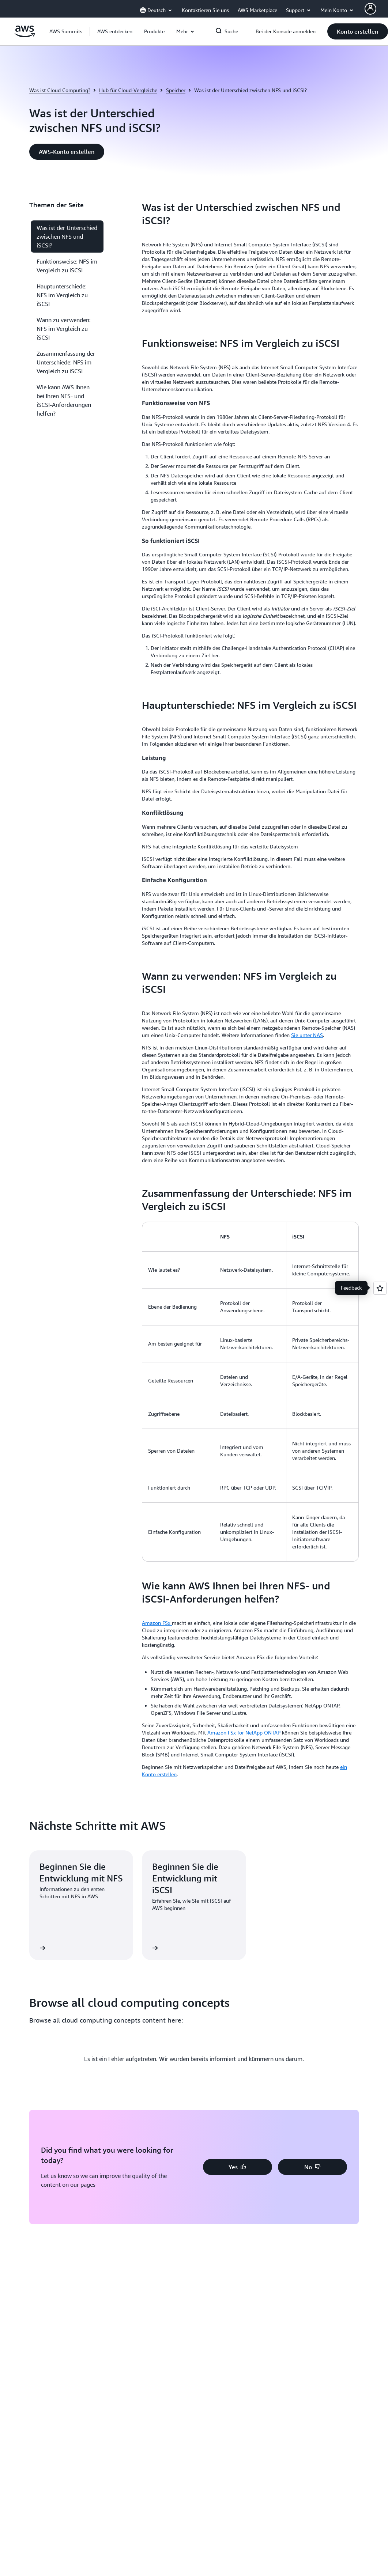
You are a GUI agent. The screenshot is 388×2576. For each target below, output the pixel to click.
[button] (114, 31)
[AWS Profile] (370, 9)
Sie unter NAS (307, 1035)
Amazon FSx (157, 1623)
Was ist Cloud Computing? (59, 90)
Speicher (175, 90)
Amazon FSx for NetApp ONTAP (244, 1732)
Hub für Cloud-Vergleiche (128, 90)
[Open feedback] (380, 1288)
